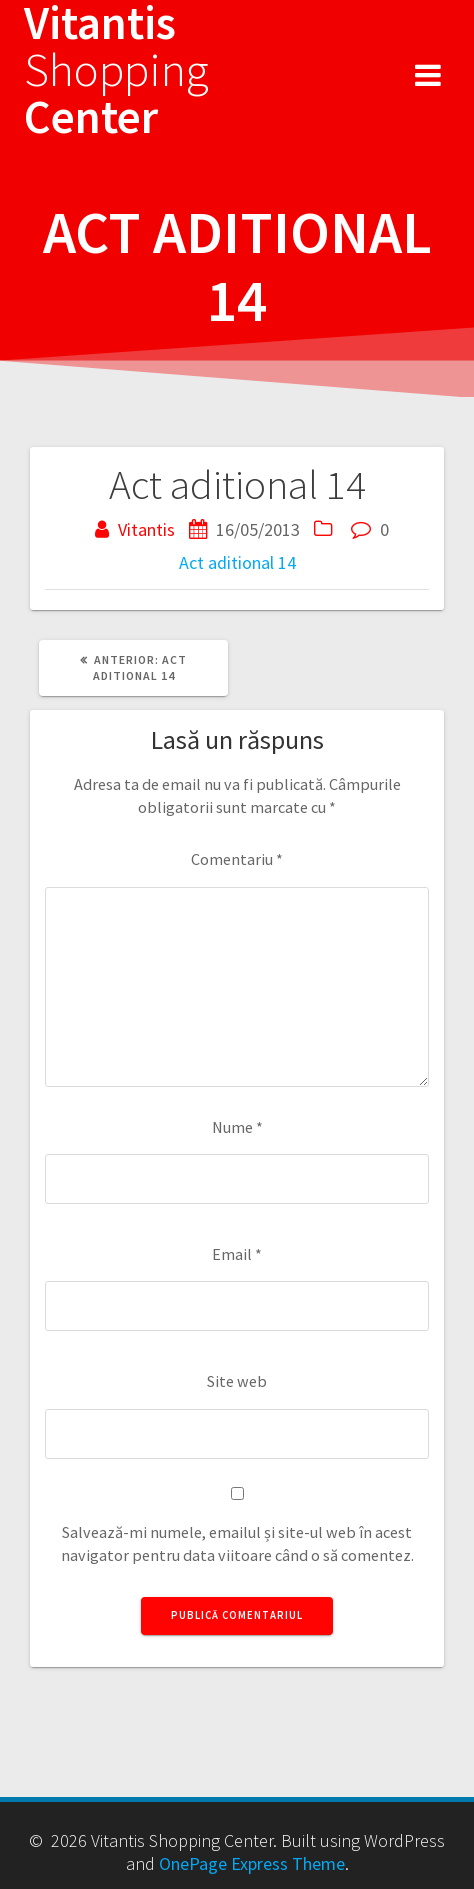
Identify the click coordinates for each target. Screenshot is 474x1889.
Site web (237, 1381)
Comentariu (237, 859)
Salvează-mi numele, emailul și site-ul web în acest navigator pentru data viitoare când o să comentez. (237, 1543)
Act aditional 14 (237, 562)
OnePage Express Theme (252, 1863)
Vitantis (146, 529)
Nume (237, 1127)
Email (237, 1254)
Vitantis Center (116, 70)
